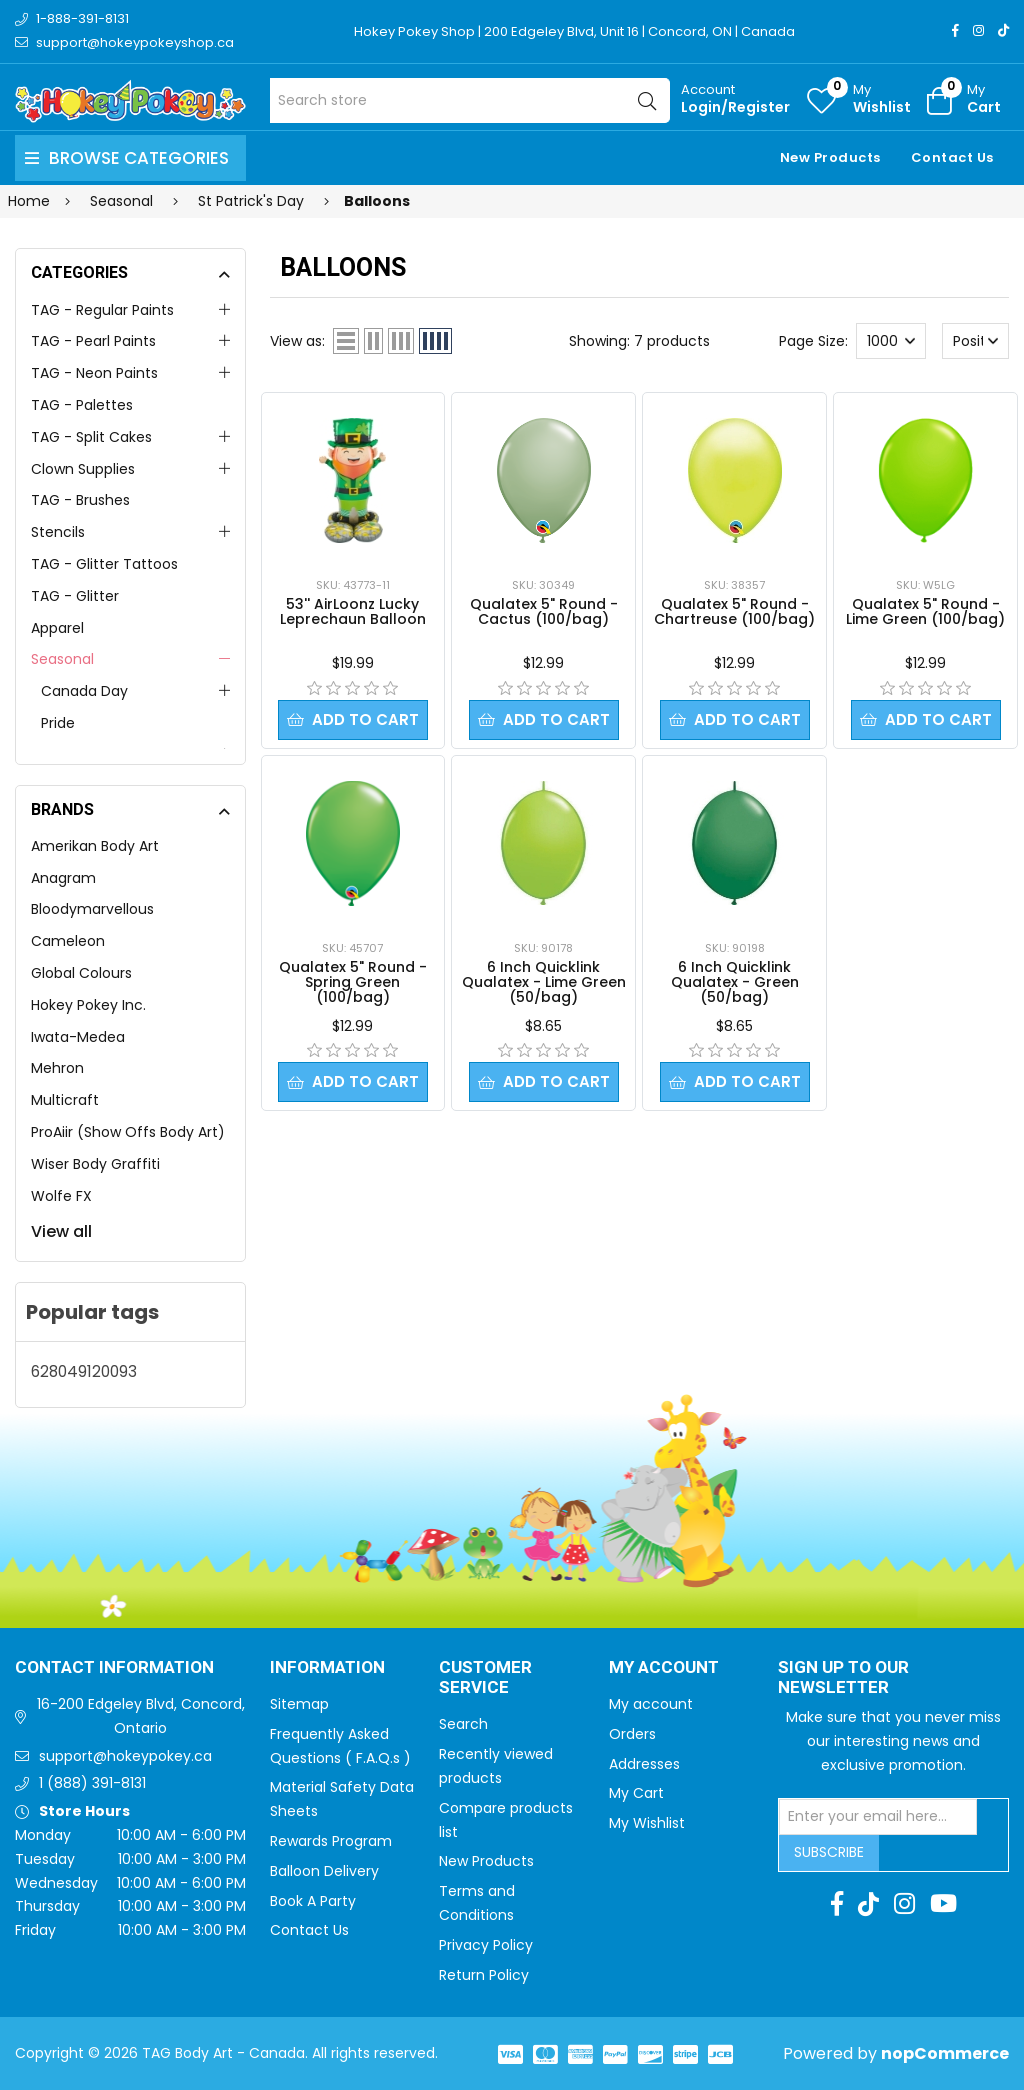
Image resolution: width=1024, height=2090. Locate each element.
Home (29, 201)
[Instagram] (978, 30)
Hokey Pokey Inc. (88, 1005)
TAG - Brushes (80, 500)
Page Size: (813, 341)
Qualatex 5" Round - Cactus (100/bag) (544, 611)
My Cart (636, 1793)
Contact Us (952, 157)
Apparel (57, 628)
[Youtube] (943, 1904)
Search (463, 1724)
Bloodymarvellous (92, 909)
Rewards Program (331, 1841)
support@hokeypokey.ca (125, 1756)
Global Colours (81, 973)
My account (651, 1704)
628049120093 (84, 1371)
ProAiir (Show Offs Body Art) (128, 1132)
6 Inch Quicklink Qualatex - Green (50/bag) (735, 983)
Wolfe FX (61, 1196)
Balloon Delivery (324, 1871)
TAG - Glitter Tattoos (104, 564)
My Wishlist (647, 1823)
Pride (58, 723)
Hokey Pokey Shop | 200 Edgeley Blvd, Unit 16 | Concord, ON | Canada (574, 31)
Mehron (57, 1068)
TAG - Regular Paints (102, 310)
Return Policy (484, 1975)
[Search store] (470, 100)
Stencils (58, 532)
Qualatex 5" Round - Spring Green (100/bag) (353, 983)
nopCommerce (945, 2053)
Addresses (644, 1764)
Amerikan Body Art (95, 846)
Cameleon (68, 941)
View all (61, 1231)
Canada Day (84, 691)
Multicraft (65, 1100)
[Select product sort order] (976, 341)
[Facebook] (955, 30)
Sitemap (299, 1704)
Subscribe (829, 1852)
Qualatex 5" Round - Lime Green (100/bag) (925, 611)
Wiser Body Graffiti (95, 1164)
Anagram (63, 878)
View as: (297, 341)
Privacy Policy (486, 1945)
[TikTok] (1003, 30)
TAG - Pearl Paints (93, 341)
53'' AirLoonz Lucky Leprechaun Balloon (353, 611)
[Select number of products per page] (891, 341)
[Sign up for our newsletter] (878, 1817)
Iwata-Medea (78, 1037)
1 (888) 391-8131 (92, 1783)
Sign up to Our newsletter (843, 1678)
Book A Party (313, 1901)
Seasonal (62, 659)
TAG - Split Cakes (91, 437)
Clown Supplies (83, 469)
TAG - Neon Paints (94, 373)
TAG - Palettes (82, 405)
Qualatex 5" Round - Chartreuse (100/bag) (734, 611)
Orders (632, 1734)
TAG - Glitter (75, 596)
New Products (830, 157)
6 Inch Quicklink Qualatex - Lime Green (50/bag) (544, 983)
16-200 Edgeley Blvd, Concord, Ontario (141, 1716)
